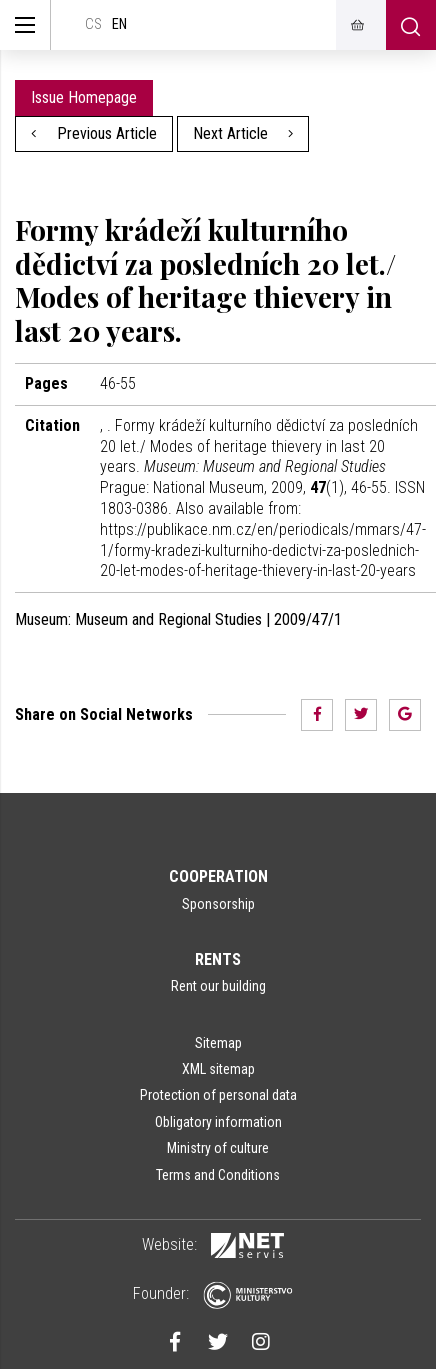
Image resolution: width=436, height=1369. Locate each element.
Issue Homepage (84, 97)
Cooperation (218, 876)
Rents (218, 959)
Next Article (243, 133)
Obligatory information (218, 1122)
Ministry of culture (218, 1148)
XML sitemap (218, 1069)
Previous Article (94, 133)
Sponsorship (218, 904)
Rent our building (218, 986)
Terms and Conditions (218, 1175)
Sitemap (218, 1043)
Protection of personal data (218, 1095)
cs (93, 24)
